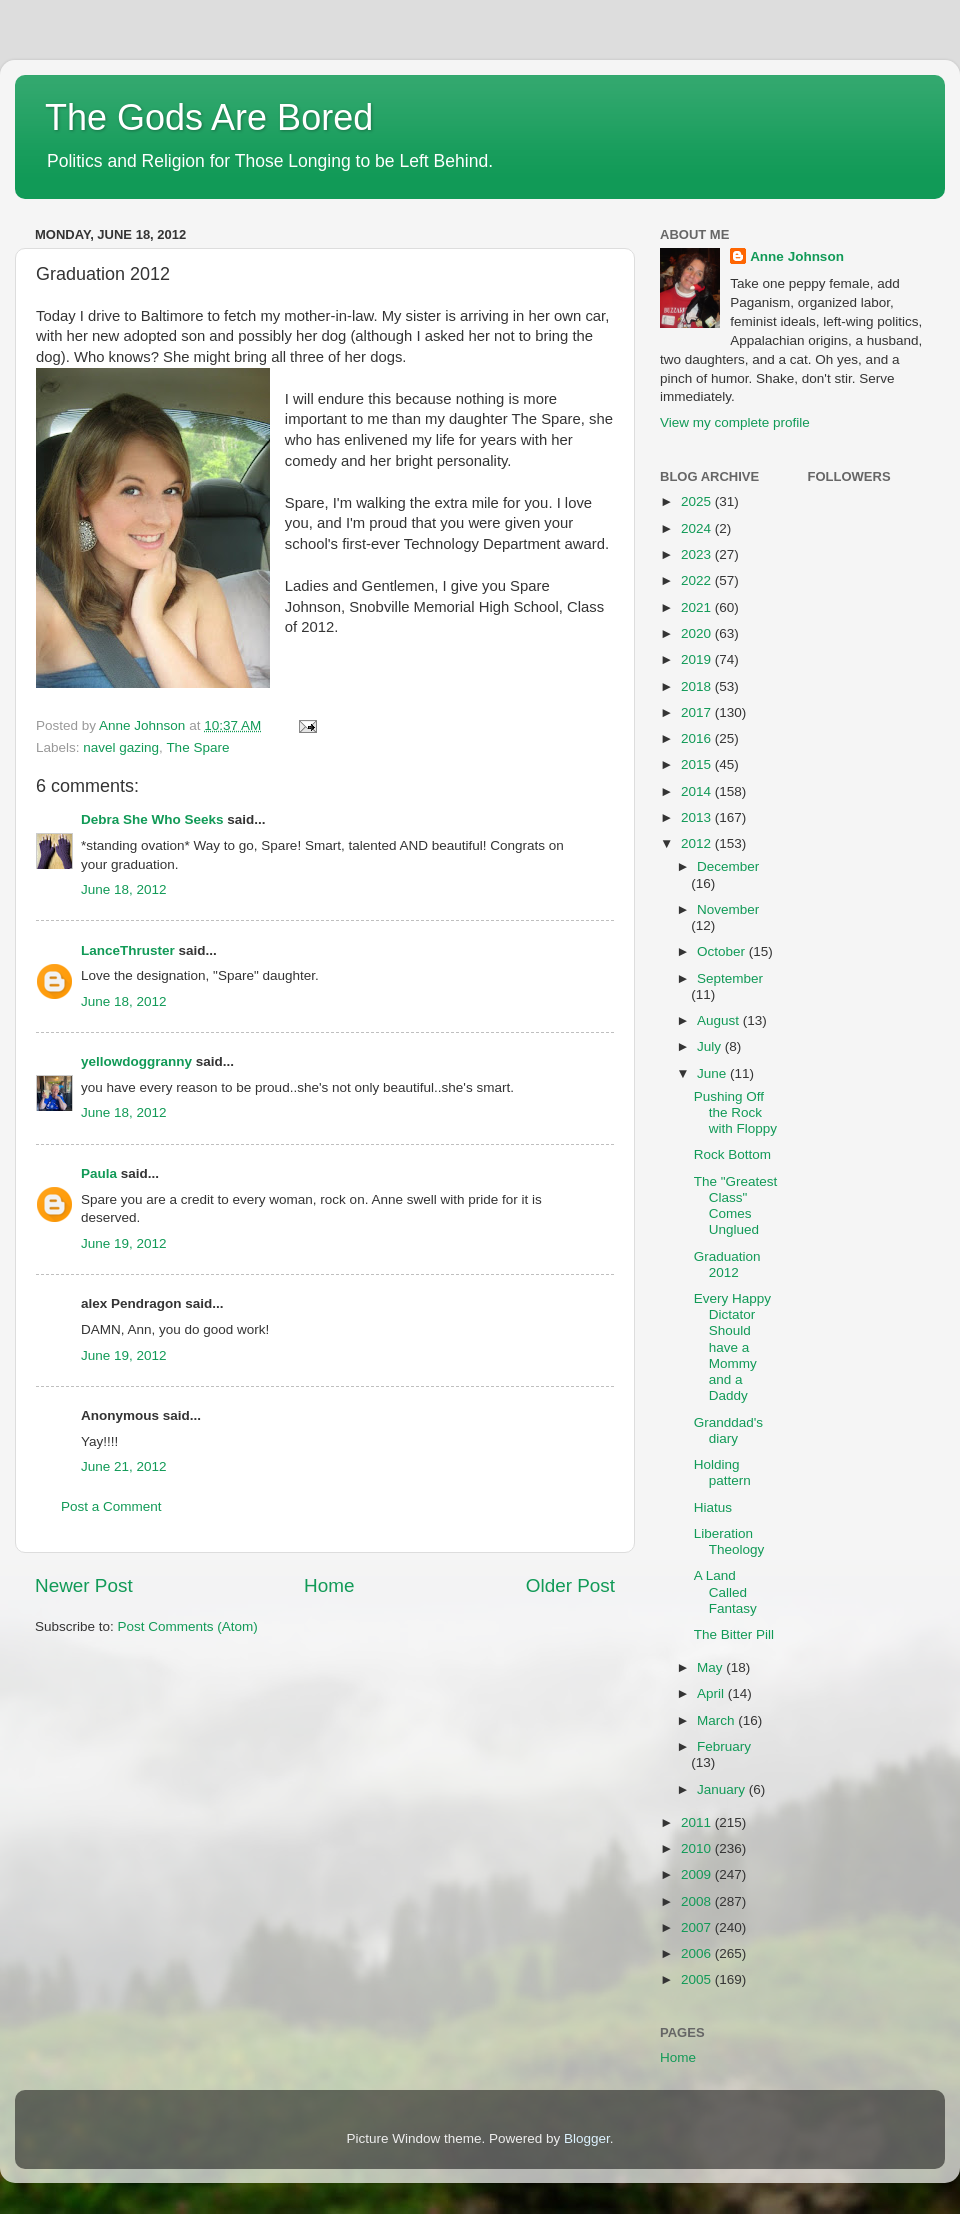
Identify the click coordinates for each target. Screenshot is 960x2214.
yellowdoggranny (136, 1061)
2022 (698, 580)
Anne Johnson (797, 256)
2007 (698, 1927)
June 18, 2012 (124, 889)
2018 (698, 686)
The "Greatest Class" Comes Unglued (736, 1206)
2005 (698, 1979)
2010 (698, 1848)
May (711, 1667)
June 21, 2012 (124, 1466)
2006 (698, 1953)
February (724, 1746)
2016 (698, 738)
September (730, 978)
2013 (698, 817)
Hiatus (713, 1507)
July (711, 1046)
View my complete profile (735, 422)
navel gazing (121, 747)
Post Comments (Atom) (188, 1626)
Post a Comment (111, 1506)
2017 (698, 712)
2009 (698, 1874)
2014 (698, 791)
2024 (698, 528)
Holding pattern (722, 1472)
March (717, 1720)
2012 (698, 843)
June (713, 1073)
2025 (698, 501)
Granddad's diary (728, 1430)
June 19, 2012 (124, 1243)
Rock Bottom (732, 1154)
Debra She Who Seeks (152, 819)
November (728, 909)
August (720, 1020)
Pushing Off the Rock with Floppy (735, 1112)
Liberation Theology (729, 1541)
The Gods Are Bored (209, 117)
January (723, 1789)
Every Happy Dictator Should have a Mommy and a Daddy (732, 1347)
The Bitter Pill (734, 1634)
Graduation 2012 (727, 1264)
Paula (99, 1173)
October (723, 951)
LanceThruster (128, 950)
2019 (698, 659)
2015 (698, 764)
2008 (698, 1901)
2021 (698, 607)
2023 (698, 554)
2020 (698, 633)
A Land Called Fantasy (725, 1591)
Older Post (570, 1585)
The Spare (197, 747)
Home (329, 1585)
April (712, 1693)
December (728, 866)
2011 (698, 1822)
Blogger (587, 2138)
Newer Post (84, 1585)
